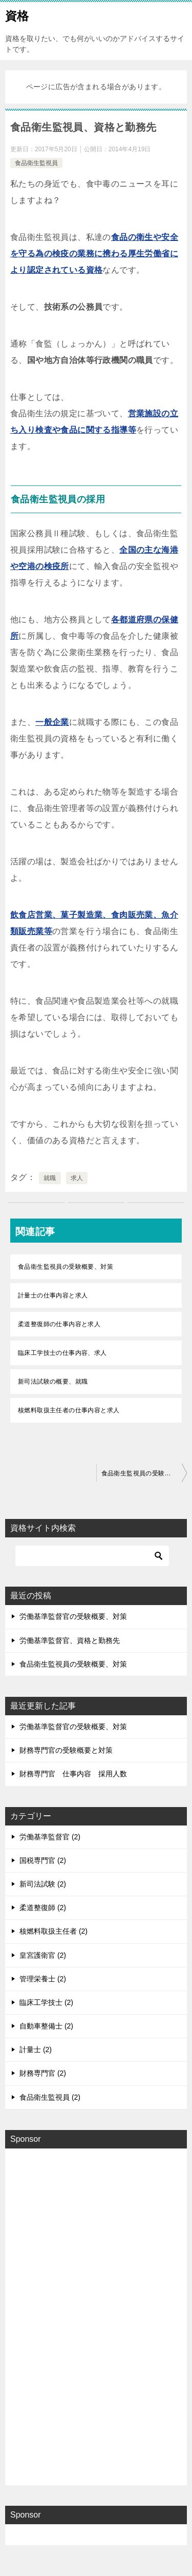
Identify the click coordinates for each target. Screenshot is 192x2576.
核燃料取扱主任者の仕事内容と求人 (68, 1410)
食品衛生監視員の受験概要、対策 (65, 1266)
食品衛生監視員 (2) (49, 2097)
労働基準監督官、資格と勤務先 (69, 1640)
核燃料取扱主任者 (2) (53, 1931)
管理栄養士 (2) (42, 1979)
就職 (50, 1178)
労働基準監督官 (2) (49, 1837)
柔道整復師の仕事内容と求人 (59, 1324)
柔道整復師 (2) (42, 1907)
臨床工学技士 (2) (46, 2002)
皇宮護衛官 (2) (42, 1955)
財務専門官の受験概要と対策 (66, 1750)
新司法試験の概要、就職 (53, 1381)
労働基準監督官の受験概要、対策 (73, 1616)
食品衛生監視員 (36, 163)
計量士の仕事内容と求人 (53, 1295)
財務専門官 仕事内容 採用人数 (73, 1774)
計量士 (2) (35, 2049)
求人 (77, 1178)
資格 (17, 15)
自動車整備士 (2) (46, 2026)
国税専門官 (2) (42, 1860)
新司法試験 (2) (42, 1884)
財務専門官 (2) (42, 2073)
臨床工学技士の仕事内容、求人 (62, 1352)
